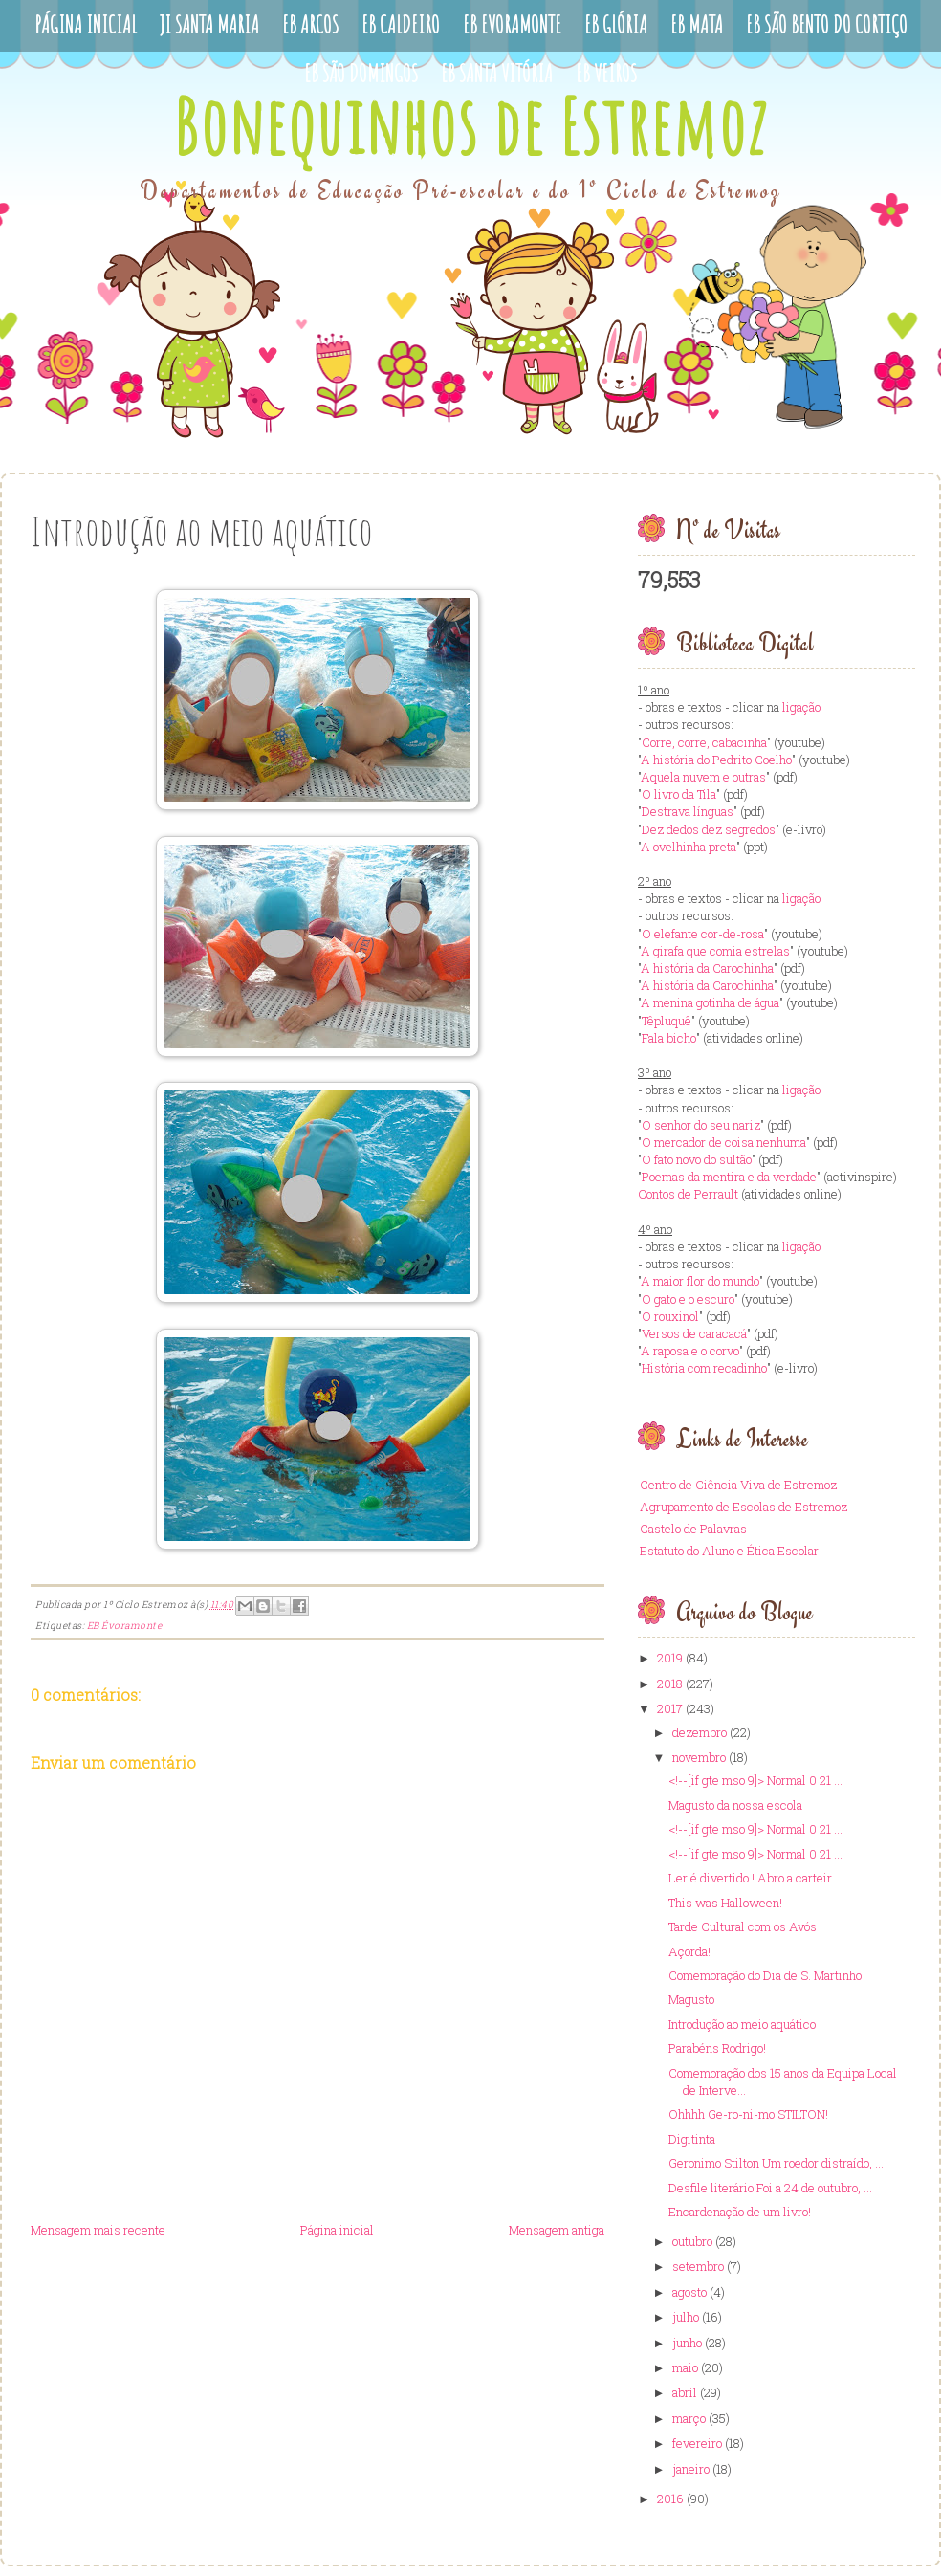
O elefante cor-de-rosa (703, 933)
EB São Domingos (361, 73)
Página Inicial (85, 24)
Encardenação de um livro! (739, 2211)
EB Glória (615, 24)
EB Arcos (310, 24)
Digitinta (691, 2138)
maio (685, 2367)
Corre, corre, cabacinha (704, 742)
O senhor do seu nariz (701, 1125)
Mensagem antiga (556, 2229)
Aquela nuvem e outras (703, 776)
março (689, 2418)
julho (685, 2316)
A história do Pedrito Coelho (716, 759)
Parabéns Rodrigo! (717, 2048)
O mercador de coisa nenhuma (724, 1142)
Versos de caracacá (694, 1333)
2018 (670, 1683)
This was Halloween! (725, 1902)
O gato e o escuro (688, 1299)
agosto (689, 2292)
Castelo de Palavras (693, 1528)
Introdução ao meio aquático (742, 2024)
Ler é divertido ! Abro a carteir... (754, 1877)
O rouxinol (670, 1316)
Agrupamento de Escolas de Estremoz (743, 1506)
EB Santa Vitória (497, 73)
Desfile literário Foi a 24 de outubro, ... (770, 2187)
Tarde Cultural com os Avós (742, 1926)
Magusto (691, 1999)
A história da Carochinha (707, 968)
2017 (670, 1708)
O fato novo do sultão (697, 1159)
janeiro (691, 2468)
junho (687, 2342)
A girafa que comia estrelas (715, 950)
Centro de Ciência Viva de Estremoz (738, 1484)
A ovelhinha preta (688, 846)
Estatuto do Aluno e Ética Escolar (729, 1550)
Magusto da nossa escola (735, 1805)
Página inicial (337, 2229)
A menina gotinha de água (710, 1002)
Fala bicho (669, 1037)
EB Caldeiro (400, 24)
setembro (698, 2266)
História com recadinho (704, 1367)
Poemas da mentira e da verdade (729, 1176)
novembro (699, 1757)
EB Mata (696, 24)
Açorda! (689, 1951)
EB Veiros (606, 73)
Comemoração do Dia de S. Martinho (765, 1975)
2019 (670, 1657)
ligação (801, 707)
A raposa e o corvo (690, 1350)
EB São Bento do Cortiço (827, 24)
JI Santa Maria (209, 24)
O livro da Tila (679, 794)
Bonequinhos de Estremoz (470, 125)
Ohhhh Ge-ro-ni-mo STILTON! (748, 2114)
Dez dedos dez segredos (709, 829)
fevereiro (697, 2443)
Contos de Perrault (688, 1193)
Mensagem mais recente (98, 2229)
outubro (692, 2241)
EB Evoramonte (512, 24)
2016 (670, 2498)
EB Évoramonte (125, 1625)
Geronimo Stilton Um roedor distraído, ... (776, 2162)
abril (684, 2392)
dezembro (699, 1732)
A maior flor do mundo (700, 1280)
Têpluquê (666, 1020)
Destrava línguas (687, 811)
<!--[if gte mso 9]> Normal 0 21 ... (755, 1780)
